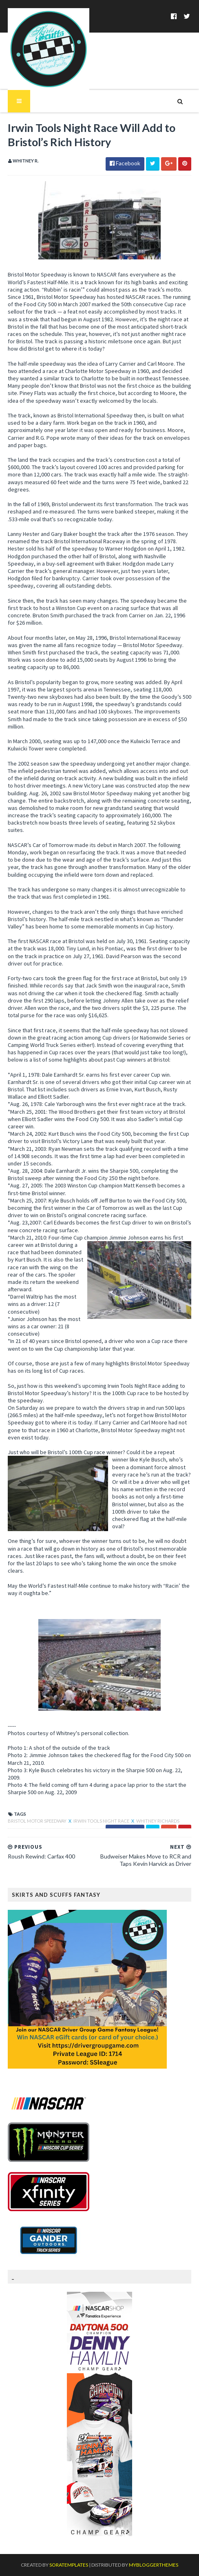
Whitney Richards (157, 1820)
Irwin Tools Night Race (101, 1820)
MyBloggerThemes (153, 2565)
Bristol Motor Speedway (37, 1820)
